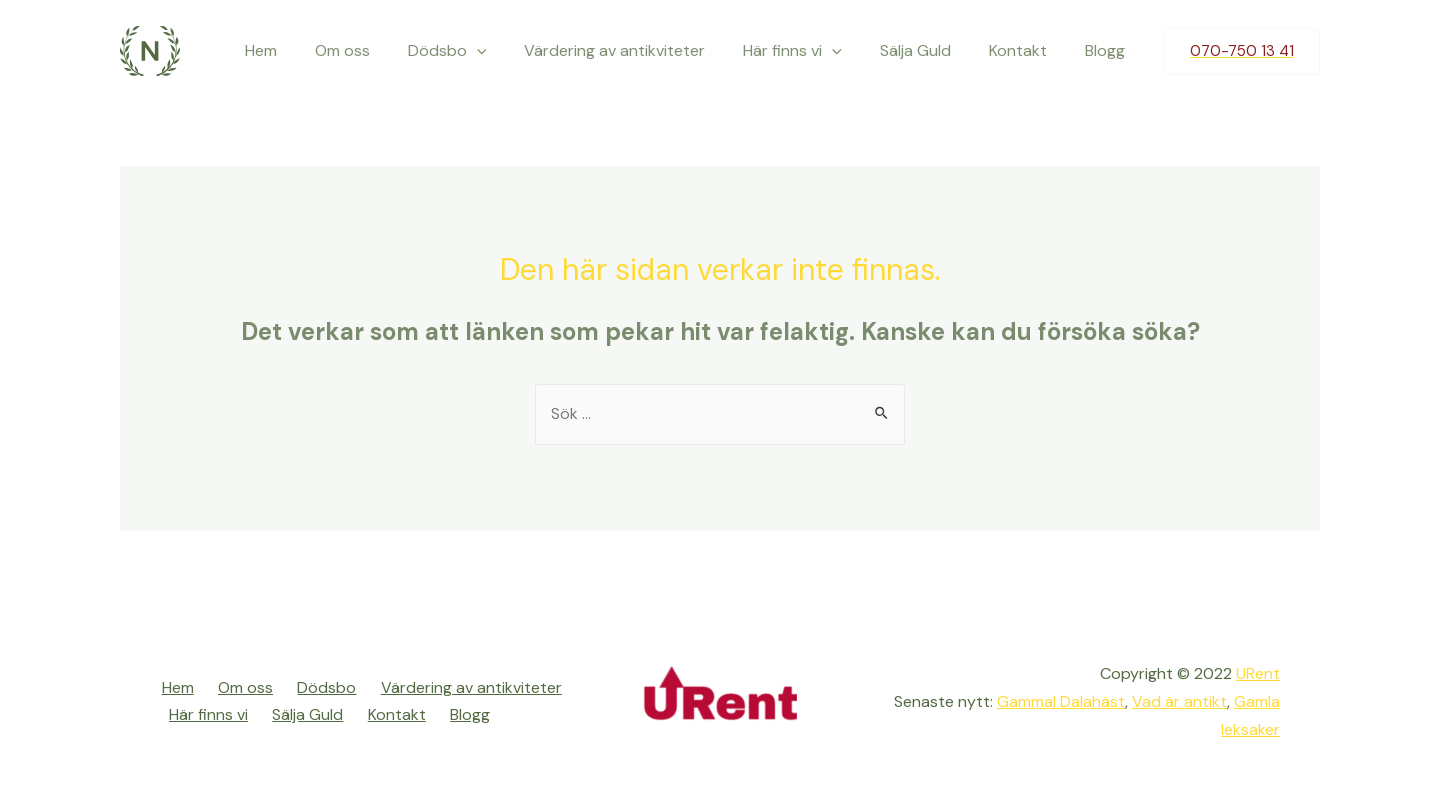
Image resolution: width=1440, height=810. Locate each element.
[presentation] (510, 51)
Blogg (1108, 50)
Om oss (381, 50)
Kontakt (1027, 50)
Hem (306, 50)
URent (1258, 675)
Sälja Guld (930, 50)
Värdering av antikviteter (641, 50)
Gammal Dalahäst (1059, 702)
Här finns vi (813, 51)
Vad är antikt (1179, 702)
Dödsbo (480, 51)
